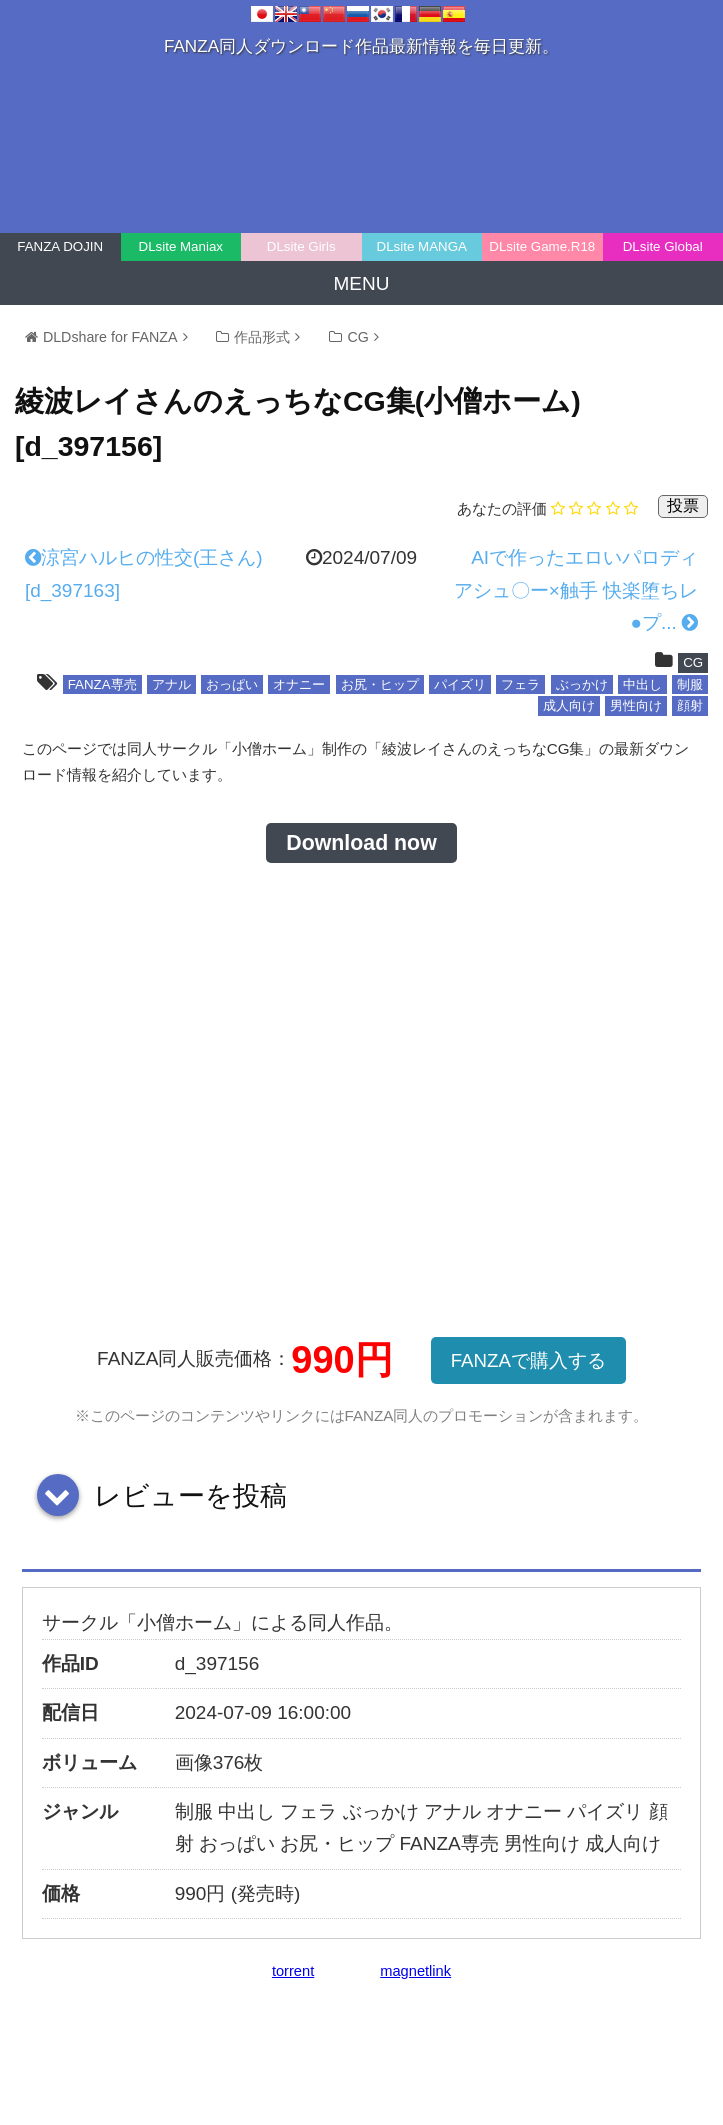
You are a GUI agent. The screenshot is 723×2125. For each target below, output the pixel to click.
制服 (690, 684)
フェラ (520, 684)
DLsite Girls (301, 246)
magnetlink (415, 1971)
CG (357, 337)
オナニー (299, 684)
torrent (293, 1971)
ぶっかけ (582, 684)
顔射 (690, 705)
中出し (642, 684)
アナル (171, 684)
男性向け (636, 705)
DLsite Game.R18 (542, 246)
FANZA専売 (102, 684)
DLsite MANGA (422, 246)
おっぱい (232, 684)
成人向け (569, 705)
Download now (361, 843)
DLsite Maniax (181, 246)
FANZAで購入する (528, 1360)
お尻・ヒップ (380, 684)
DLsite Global (663, 246)
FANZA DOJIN (60, 246)
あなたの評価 (502, 508)
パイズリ (460, 684)
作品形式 (262, 337)
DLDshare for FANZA (110, 337)
